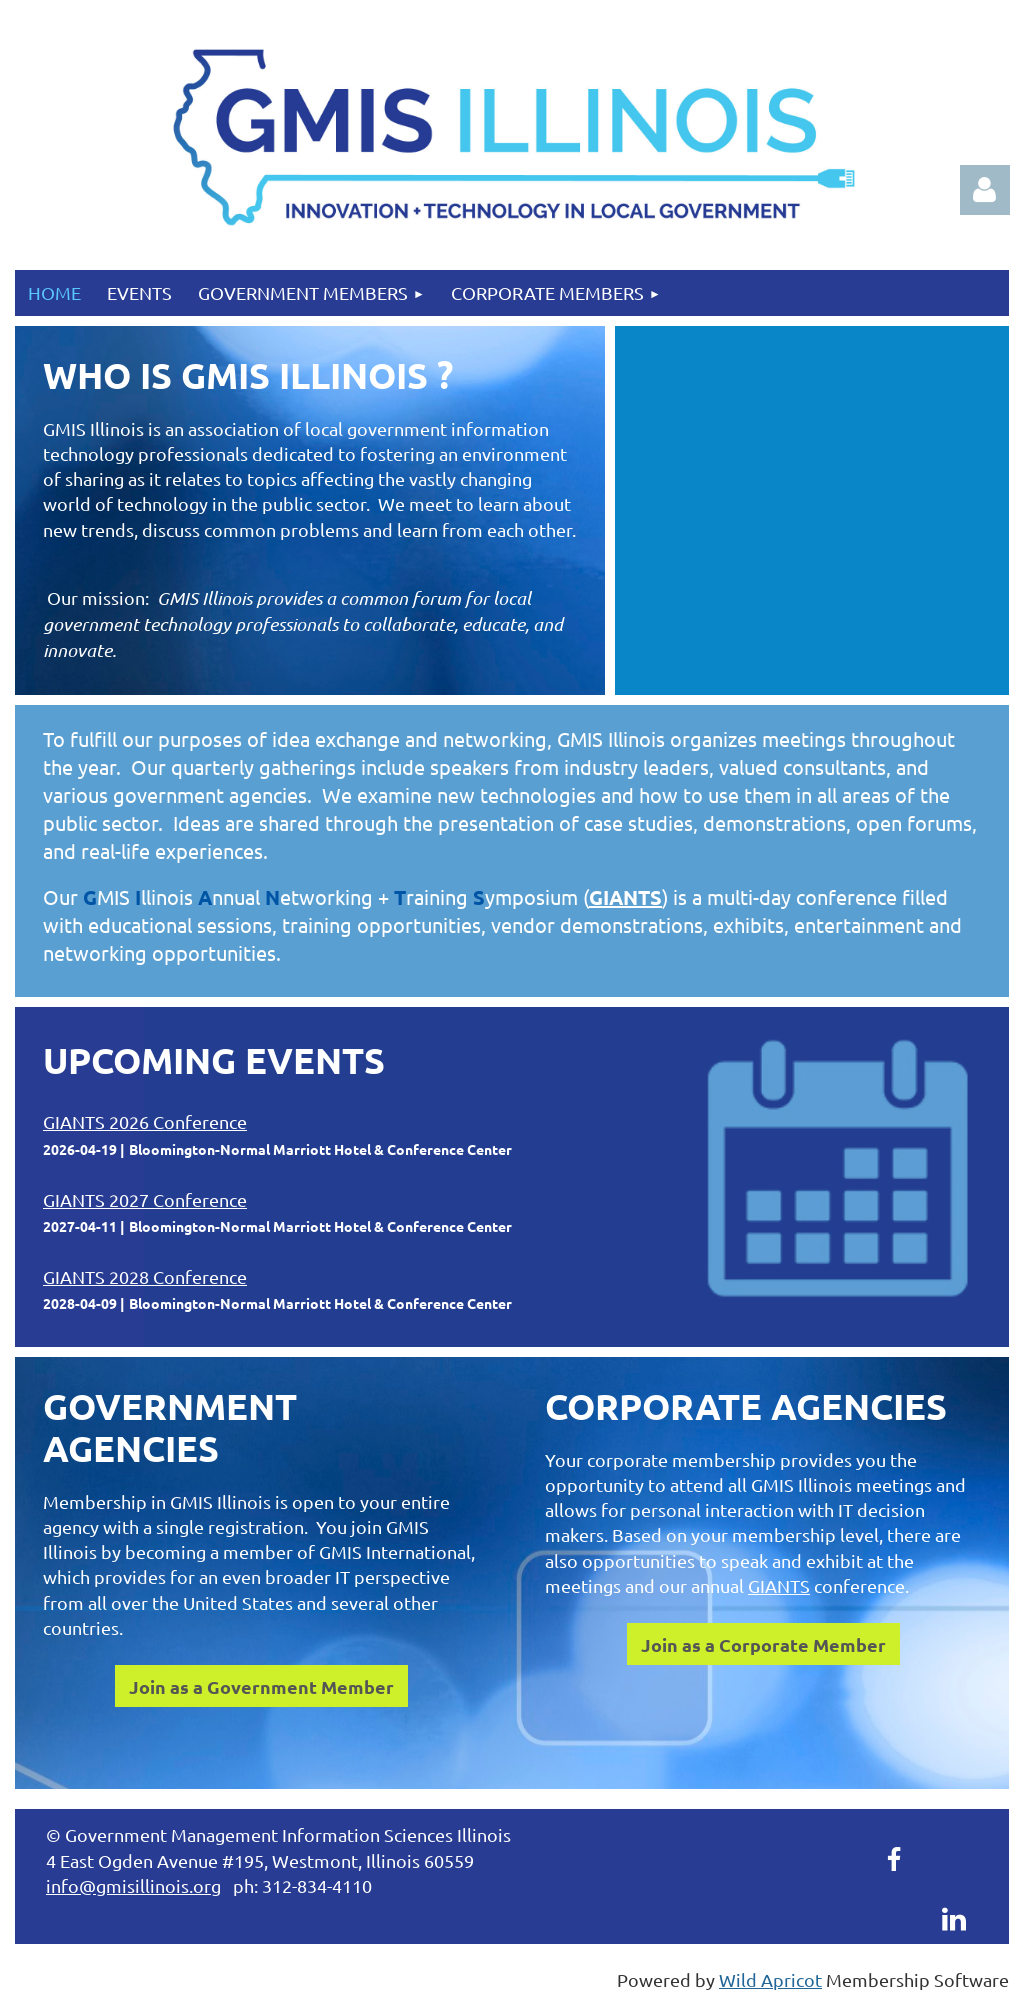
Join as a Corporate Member (763, 1644)
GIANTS (625, 897)
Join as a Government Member (261, 1686)
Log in (985, 190)
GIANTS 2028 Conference (145, 1276)
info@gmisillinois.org (133, 1885)
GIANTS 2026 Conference (145, 1121)
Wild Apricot (770, 1979)
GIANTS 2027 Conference (145, 1199)
